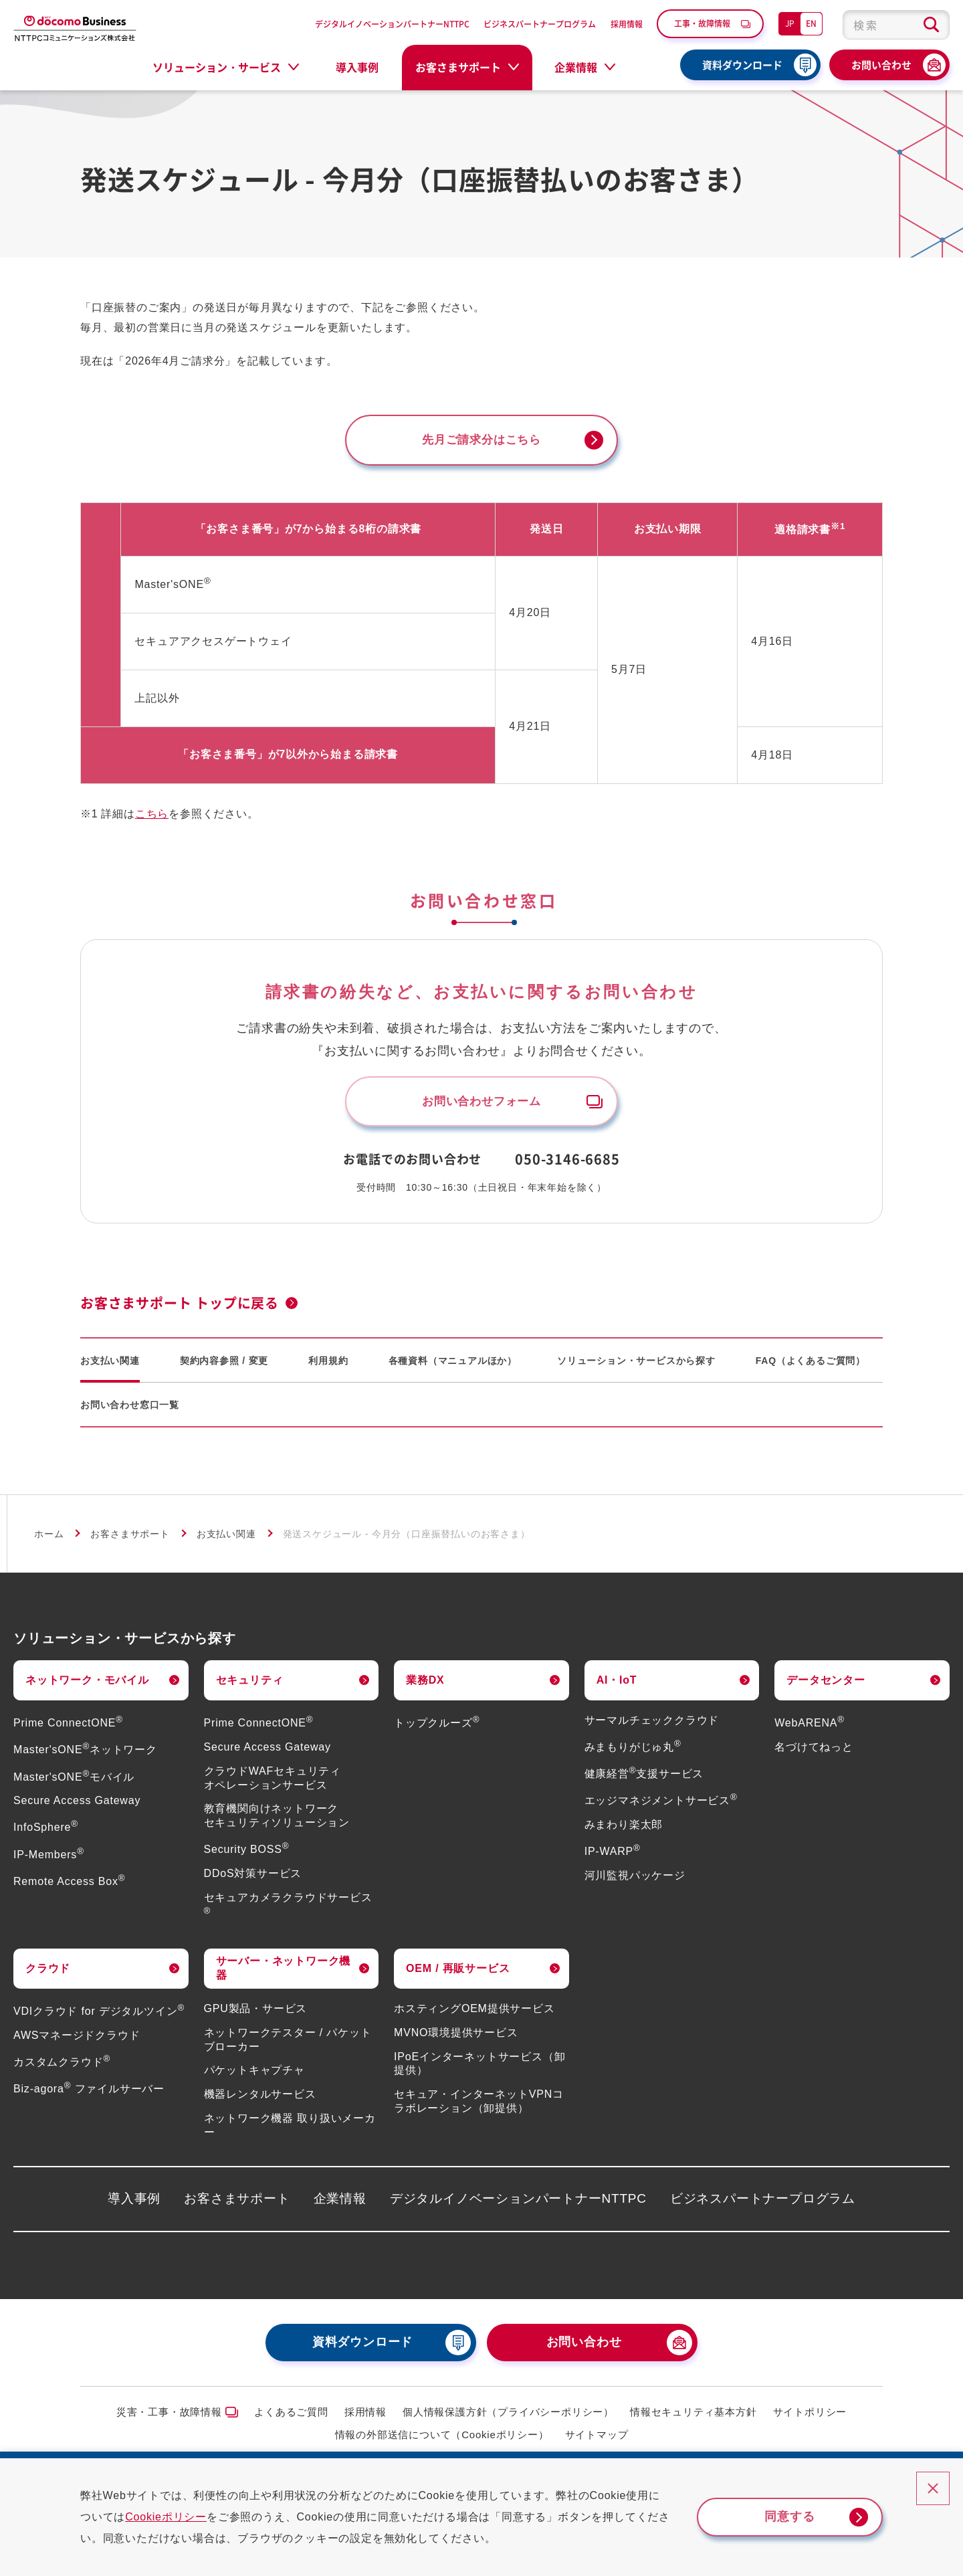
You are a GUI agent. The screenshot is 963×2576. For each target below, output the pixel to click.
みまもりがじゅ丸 (632, 1753)
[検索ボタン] (931, 24)
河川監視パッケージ (634, 1881)
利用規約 (328, 1366)
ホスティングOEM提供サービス (474, 2014)
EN (811, 23)
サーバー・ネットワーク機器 (283, 1974)
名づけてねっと (813, 1753)
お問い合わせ (881, 65)
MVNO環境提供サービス (456, 2038)
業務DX (425, 1685)
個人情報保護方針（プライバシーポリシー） (508, 2417)
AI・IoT (617, 1685)
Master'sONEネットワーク (85, 1755)
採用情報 (627, 23)
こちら (152, 816)
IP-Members (48, 1860)
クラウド (47, 1973)
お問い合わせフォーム (481, 1105)
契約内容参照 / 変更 (224, 1366)
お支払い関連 (110, 1366)
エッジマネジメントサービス (661, 1806)
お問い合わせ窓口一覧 (129, 1410)
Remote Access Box (69, 1887)
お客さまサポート (129, 1539)
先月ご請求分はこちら (481, 441)
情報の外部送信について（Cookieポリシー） (442, 2440)
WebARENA (809, 1729)
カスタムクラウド (61, 2068)
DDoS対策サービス (253, 1879)
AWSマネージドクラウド (76, 2041)
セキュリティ (250, 1685)
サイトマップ (597, 2440)
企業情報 (340, 2204)
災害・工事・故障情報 (169, 2417)
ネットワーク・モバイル (87, 1685)
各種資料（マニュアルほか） (453, 1366)
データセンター (825, 1685)
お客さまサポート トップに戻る (179, 1308)
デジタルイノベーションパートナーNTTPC (392, 23)
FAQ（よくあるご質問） (810, 1366)
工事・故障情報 (702, 23)
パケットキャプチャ (254, 2076)
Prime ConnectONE (68, 1729)
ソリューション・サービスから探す (636, 1366)
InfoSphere (45, 1833)
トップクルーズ (436, 1729)
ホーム (49, 1539)
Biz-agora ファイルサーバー (89, 2094)
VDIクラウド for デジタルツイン (99, 2017)
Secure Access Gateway (76, 1806)
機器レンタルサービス (260, 2100)
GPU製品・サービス (256, 2014)
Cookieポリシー (177, 2516)
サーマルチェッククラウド (652, 1726)
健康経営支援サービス (644, 1779)
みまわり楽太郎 (623, 1830)
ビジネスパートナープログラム (540, 23)
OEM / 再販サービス (458, 1973)
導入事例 (357, 67)
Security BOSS (247, 1855)
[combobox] (896, 24)
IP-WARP (612, 1857)
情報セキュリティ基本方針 (693, 2417)
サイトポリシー (810, 2417)
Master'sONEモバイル (73, 1782)
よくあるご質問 (291, 2417)
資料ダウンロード (742, 65)
